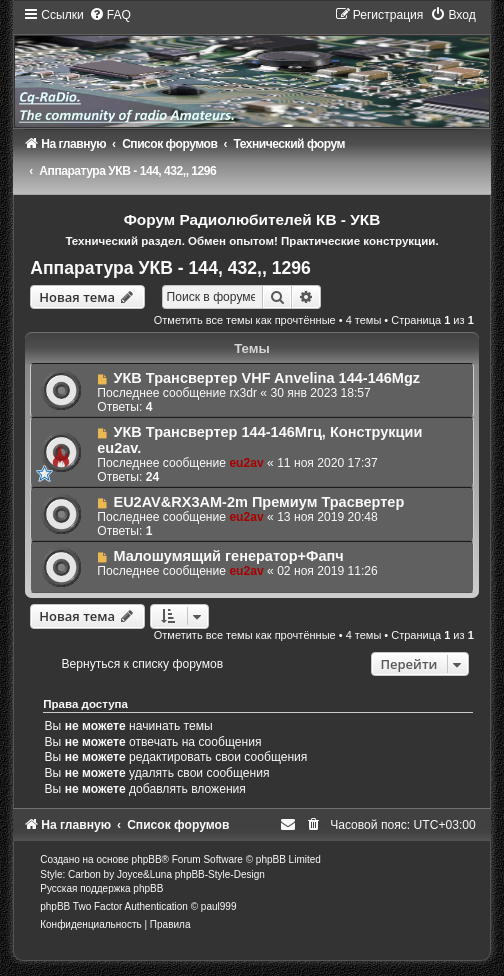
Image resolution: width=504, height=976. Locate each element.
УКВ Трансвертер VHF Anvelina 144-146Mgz (266, 378)
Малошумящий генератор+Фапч (228, 556)
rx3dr (243, 393)
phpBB (147, 859)
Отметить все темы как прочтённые (245, 320)
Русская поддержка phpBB (101, 888)
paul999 (219, 906)
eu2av (246, 463)
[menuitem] (110, 15)
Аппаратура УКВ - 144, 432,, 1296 (170, 268)
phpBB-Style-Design (220, 874)
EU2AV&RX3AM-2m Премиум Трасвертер (258, 502)
